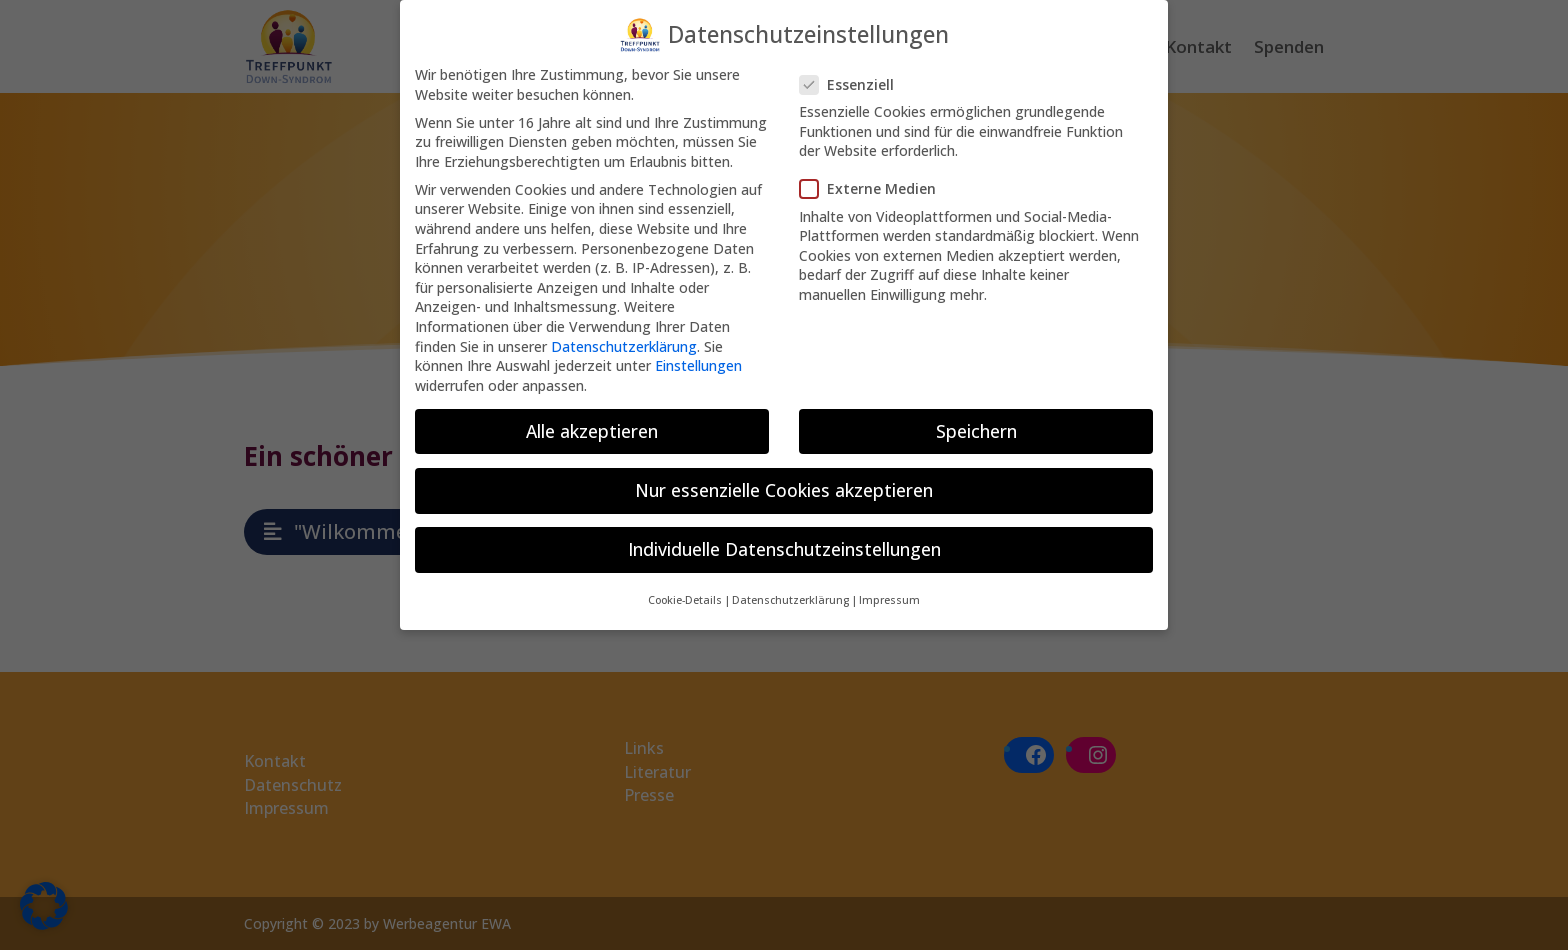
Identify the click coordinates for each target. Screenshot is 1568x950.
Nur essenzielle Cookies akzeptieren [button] (784, 485)
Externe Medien (876, 183)
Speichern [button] (976, 426)
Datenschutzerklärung (624, 341)
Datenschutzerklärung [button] (790, 595)
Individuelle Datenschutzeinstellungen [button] (784, 544)
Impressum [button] (889, 595)
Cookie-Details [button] (685, 595)
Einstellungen (698, 360)
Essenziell (855, 79)
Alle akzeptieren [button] (592, 426)
